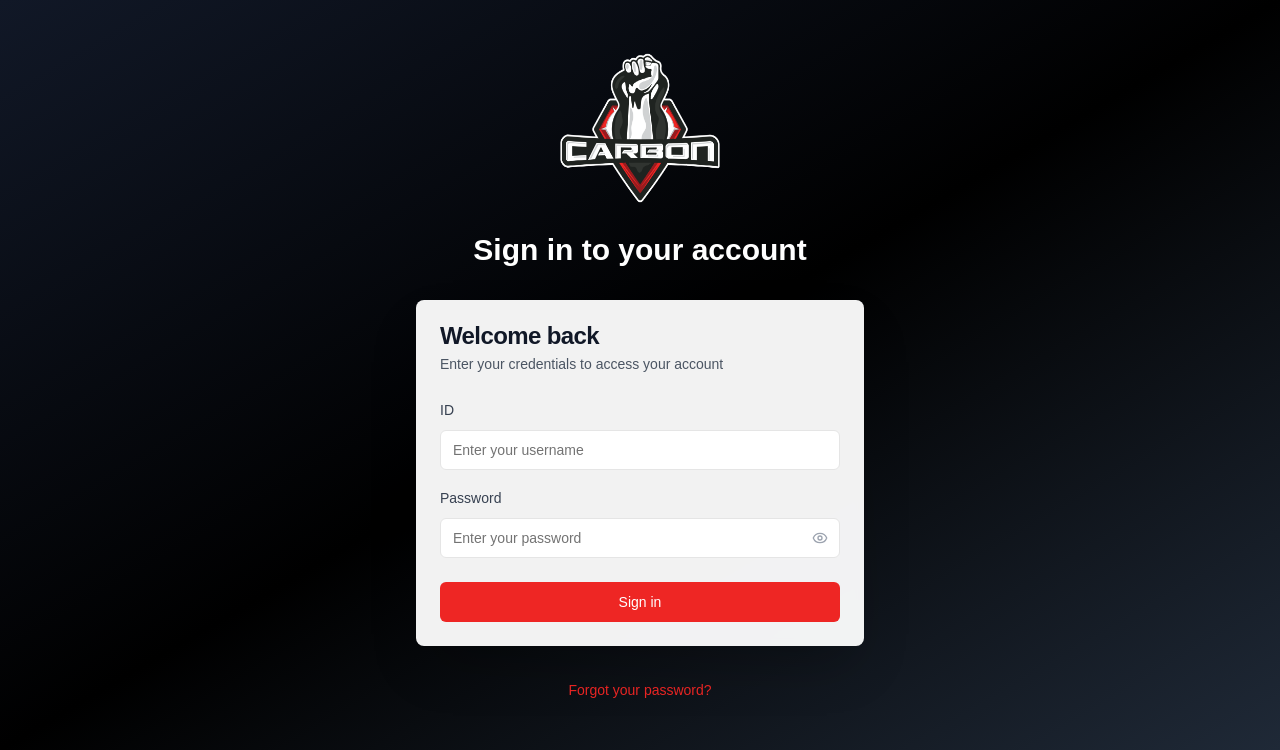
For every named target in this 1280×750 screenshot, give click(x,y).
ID (447, 410)
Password (470, 498)
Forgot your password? (639, 690)
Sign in (640, 602)
